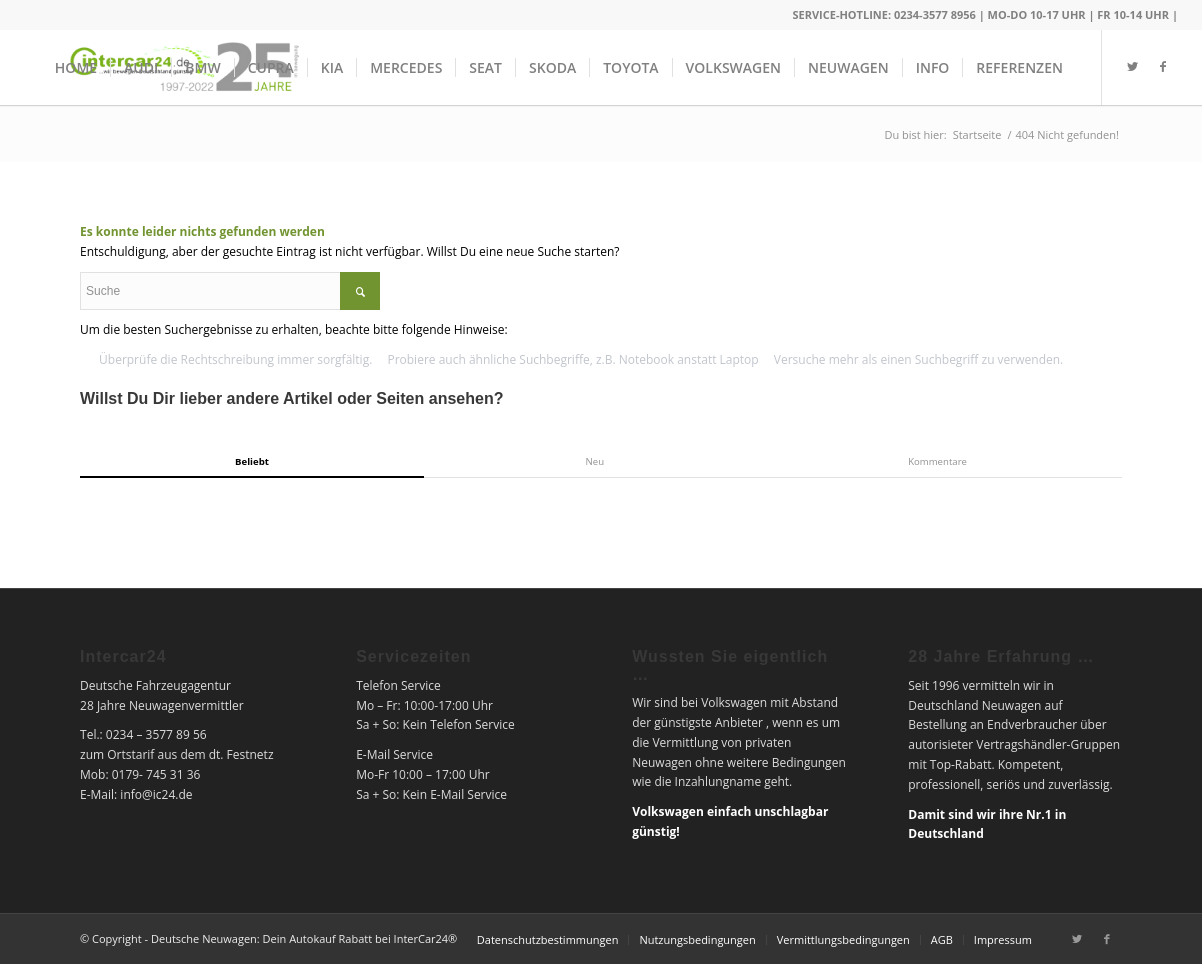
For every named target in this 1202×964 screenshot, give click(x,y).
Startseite (977, 134)
